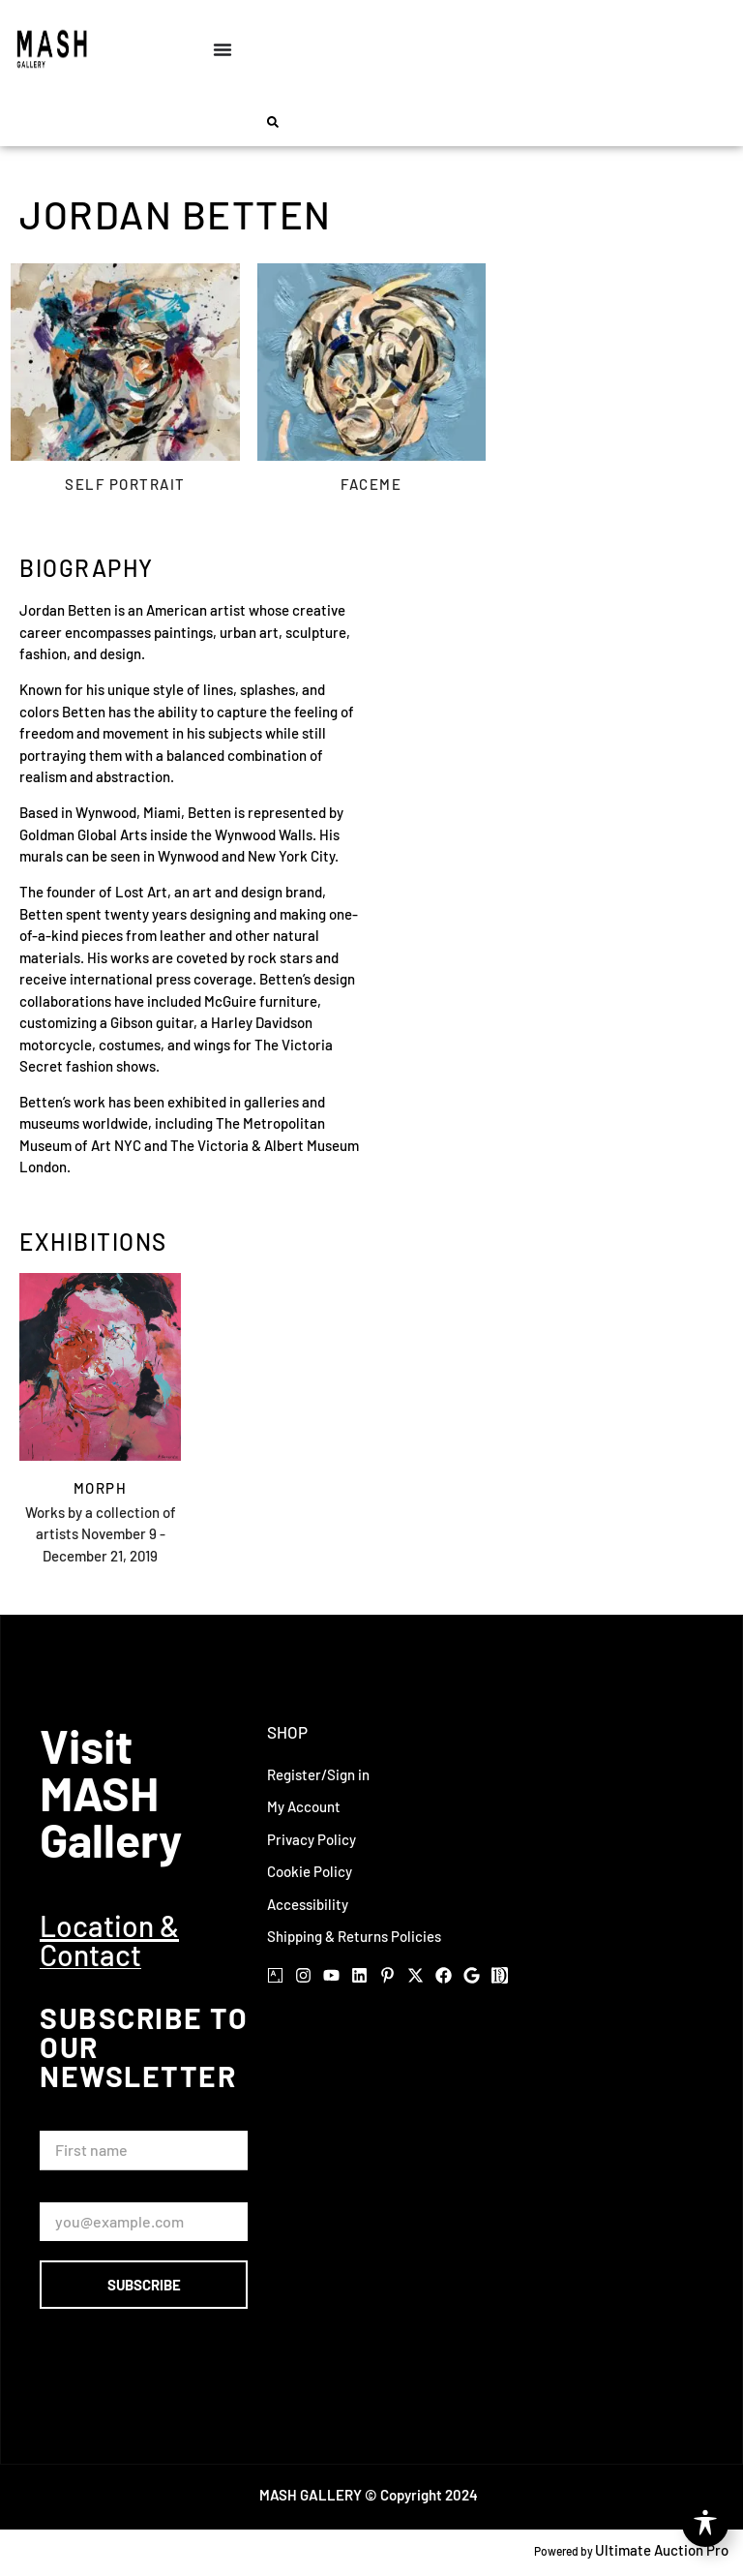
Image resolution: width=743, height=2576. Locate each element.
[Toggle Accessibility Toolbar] (705, 2523)
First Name (79, 2122)
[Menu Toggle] (222, 49)
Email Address (89, 2193)
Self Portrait (125, 485)
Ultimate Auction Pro (661, 2550)
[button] (273, 122)
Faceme (371, 485)
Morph (101, 1488)
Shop (287, 1732)
